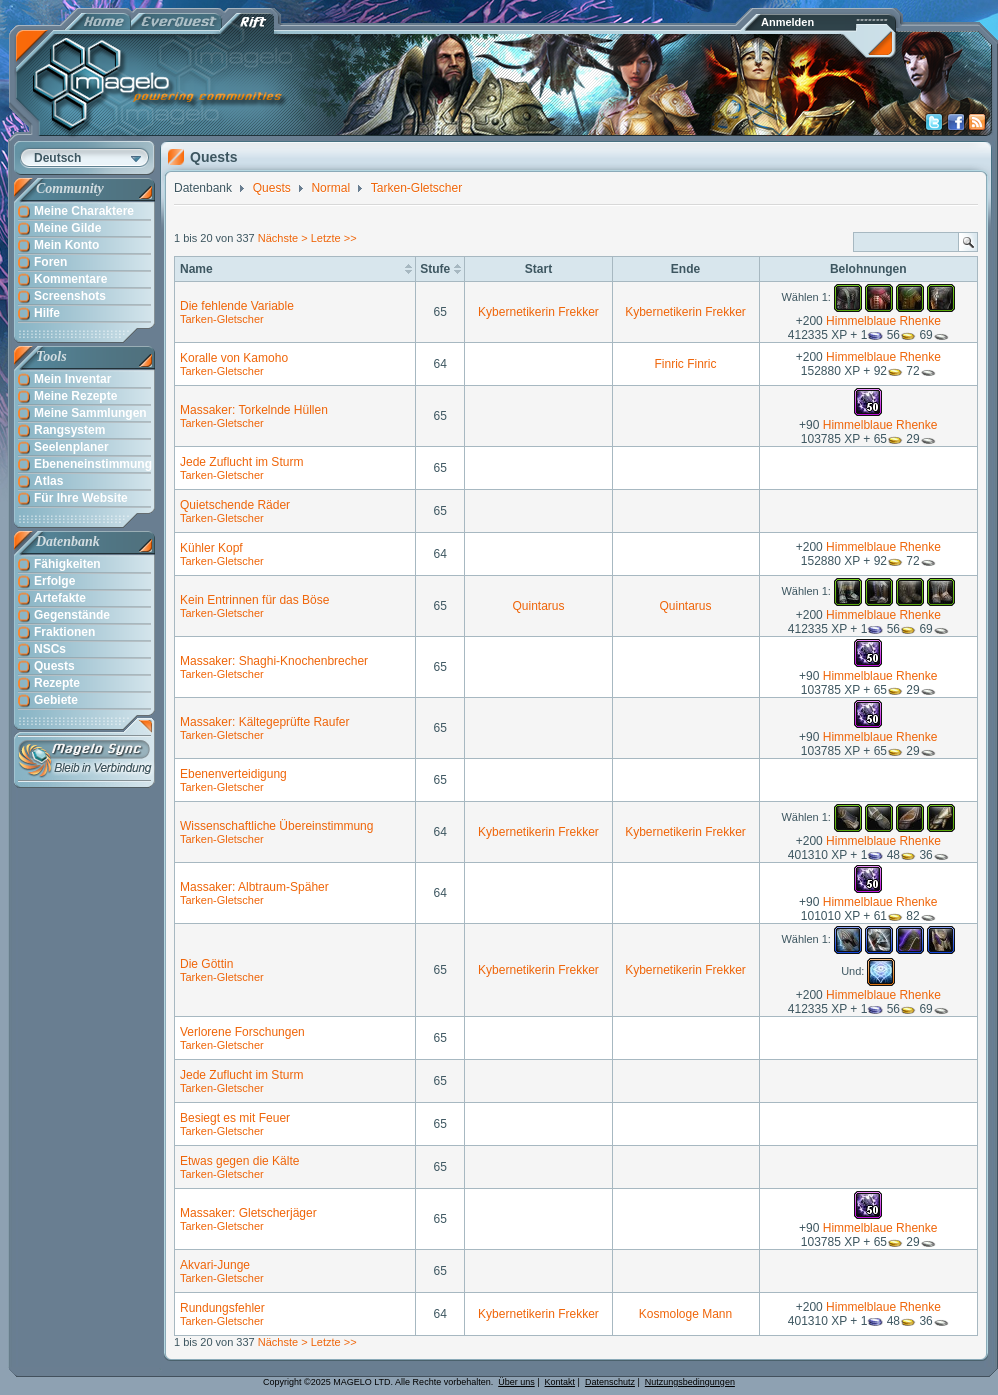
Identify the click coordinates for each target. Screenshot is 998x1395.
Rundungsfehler (222, 1308)
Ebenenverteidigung (233, 774)
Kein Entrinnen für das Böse (254, 600)
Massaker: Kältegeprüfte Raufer (264, 722)
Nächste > (284, 238)
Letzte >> (334, 238)
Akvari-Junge (215, 1265)
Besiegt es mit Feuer (235, 1118)
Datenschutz (610, 1382)
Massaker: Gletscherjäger (248, 1213)
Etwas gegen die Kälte (239, 1161)
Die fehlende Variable (237, 306)
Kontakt (560, 1382)
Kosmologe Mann (685, 1314)
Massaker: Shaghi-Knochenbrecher (274, 661)
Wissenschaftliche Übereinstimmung (276, 826)
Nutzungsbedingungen (690, 1382)
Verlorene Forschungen (242, 1032)
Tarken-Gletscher (222, 319)
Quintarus (538, 606)
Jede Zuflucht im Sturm (241, 462)
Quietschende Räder (235, 505)
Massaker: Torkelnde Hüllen (254, 410)
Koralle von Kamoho (234, 358)
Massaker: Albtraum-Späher (254, 887)
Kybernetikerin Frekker (538, 312)
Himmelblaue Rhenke (883, 321)
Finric (669, 364)
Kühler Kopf (211, 548)
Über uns (516, 1382)
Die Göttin (206, 964)
